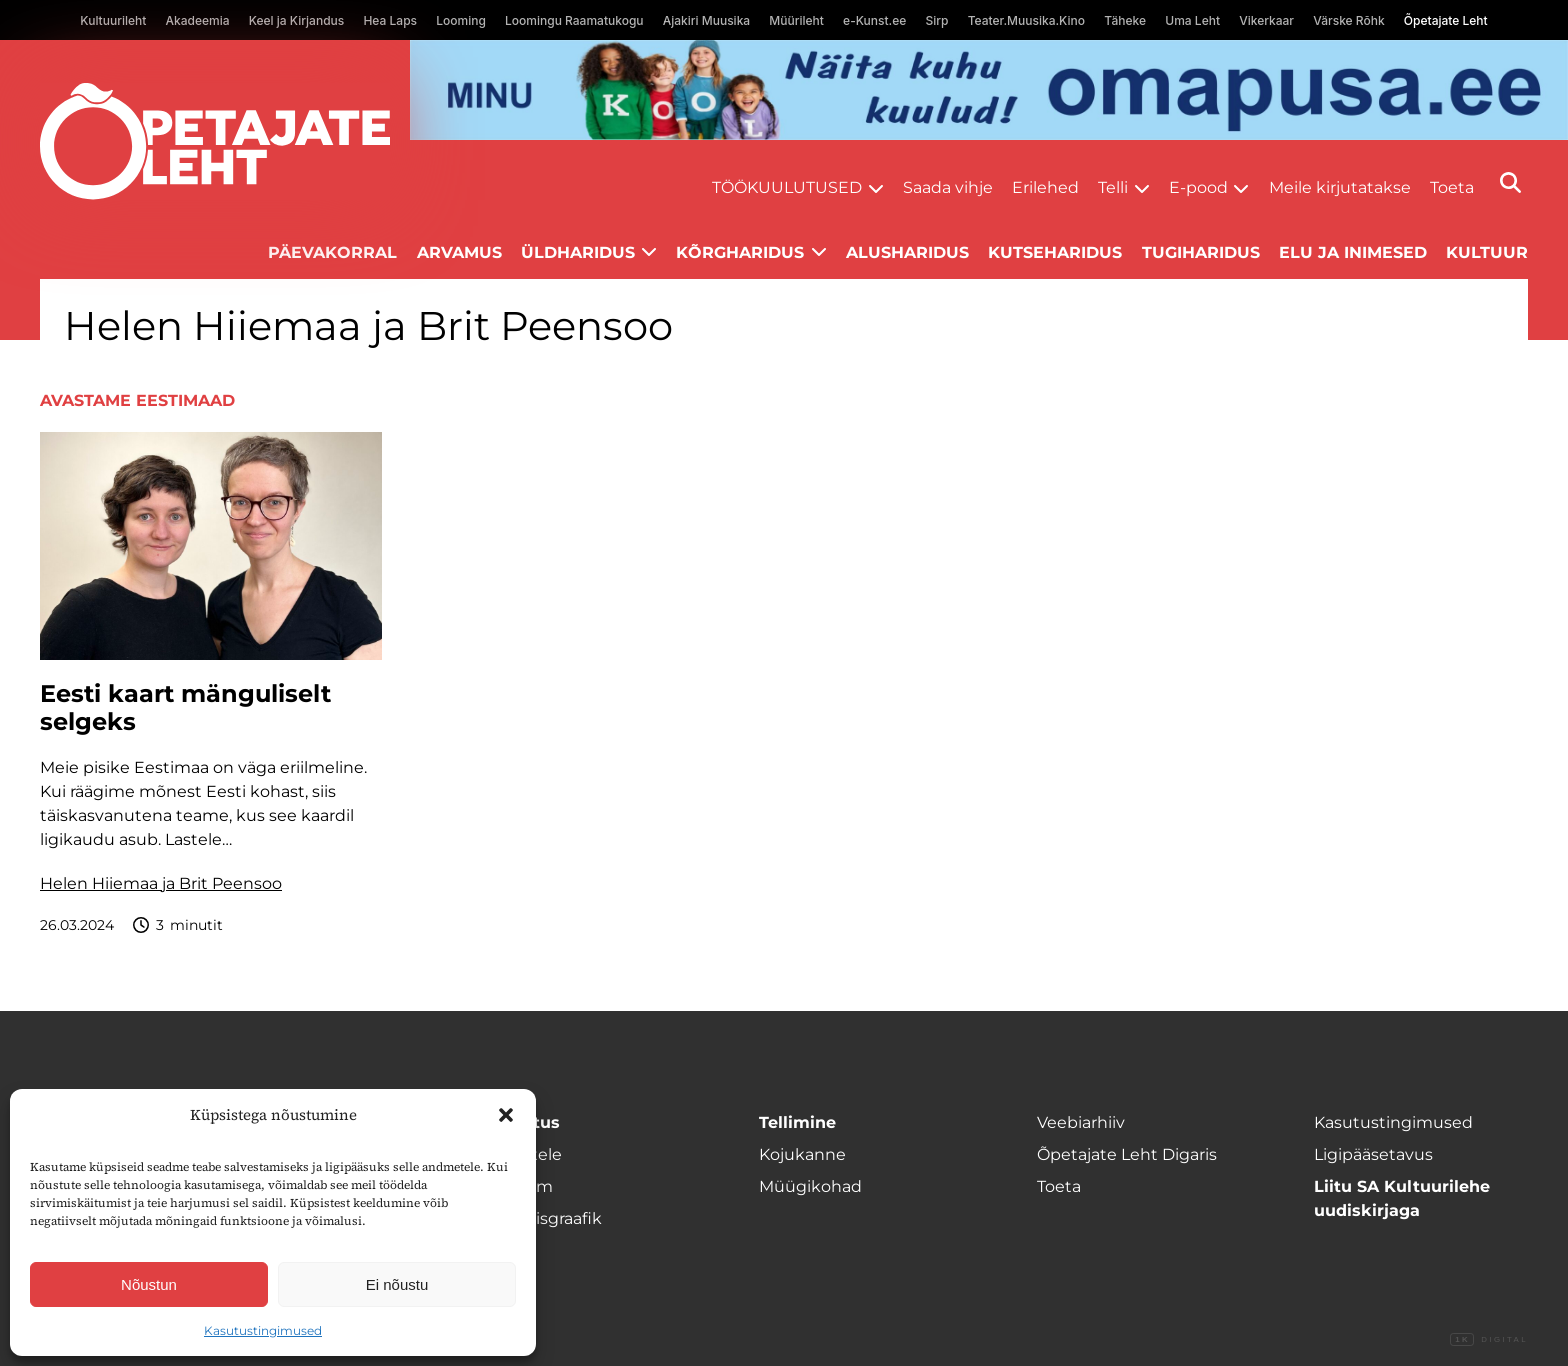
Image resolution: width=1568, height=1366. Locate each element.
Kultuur (1487, 252)
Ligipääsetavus (1373, 1154)
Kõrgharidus (740, 252)
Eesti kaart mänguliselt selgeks (185, 708)
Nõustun (149, 1284)
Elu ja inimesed (1353, 252)
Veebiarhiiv (1081, 1122)
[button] (506, 1115)
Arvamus (459, 252)
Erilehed (1045, 187)
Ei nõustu (397, 1284)
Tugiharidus (1201, 252)
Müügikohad (810, 1186)
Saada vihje (948, 187)
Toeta (1452, 187)
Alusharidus (907, 252)
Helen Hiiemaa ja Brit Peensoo (161, 883)
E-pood (1198, 187)
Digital (1489, 1340)
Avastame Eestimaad (137, 400)
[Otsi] (1510, 182)
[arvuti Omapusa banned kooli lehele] (989, 90)
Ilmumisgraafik (542, 1218)
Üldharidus (578, 252)
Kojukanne (802, 1154)
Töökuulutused (787, 187)
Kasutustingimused (263, 1330)
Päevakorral (332, 252)
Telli (1113, 187)
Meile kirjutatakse (1340, 187)
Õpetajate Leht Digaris (1127, 1154)
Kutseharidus (1055, 252)
